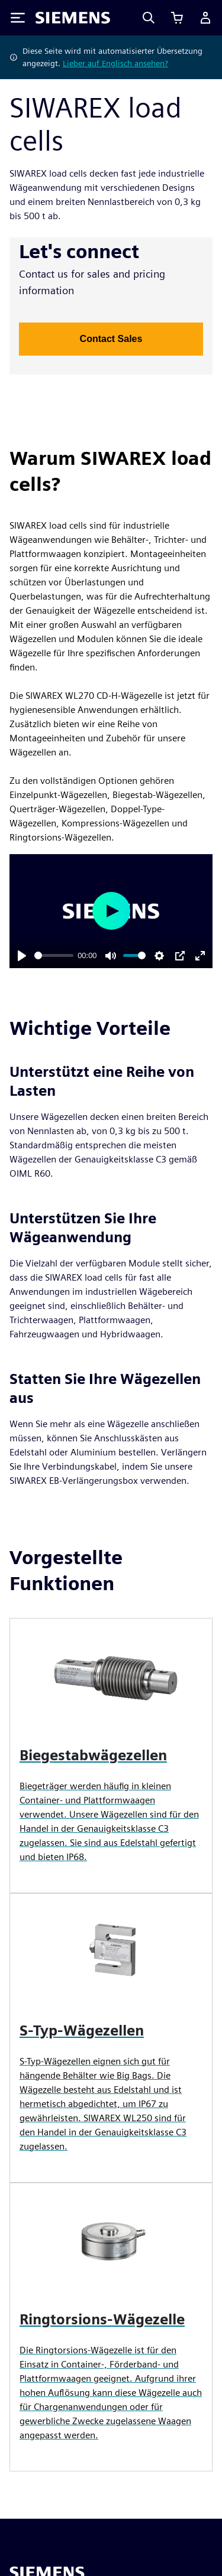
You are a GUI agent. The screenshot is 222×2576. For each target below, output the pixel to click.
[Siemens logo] (73, 18)
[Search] (148, 18)
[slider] (53, 955)
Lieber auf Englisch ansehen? (115, 63)
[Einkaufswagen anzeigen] (177, 18)
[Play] (21, 955)
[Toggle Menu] (17, 17)
